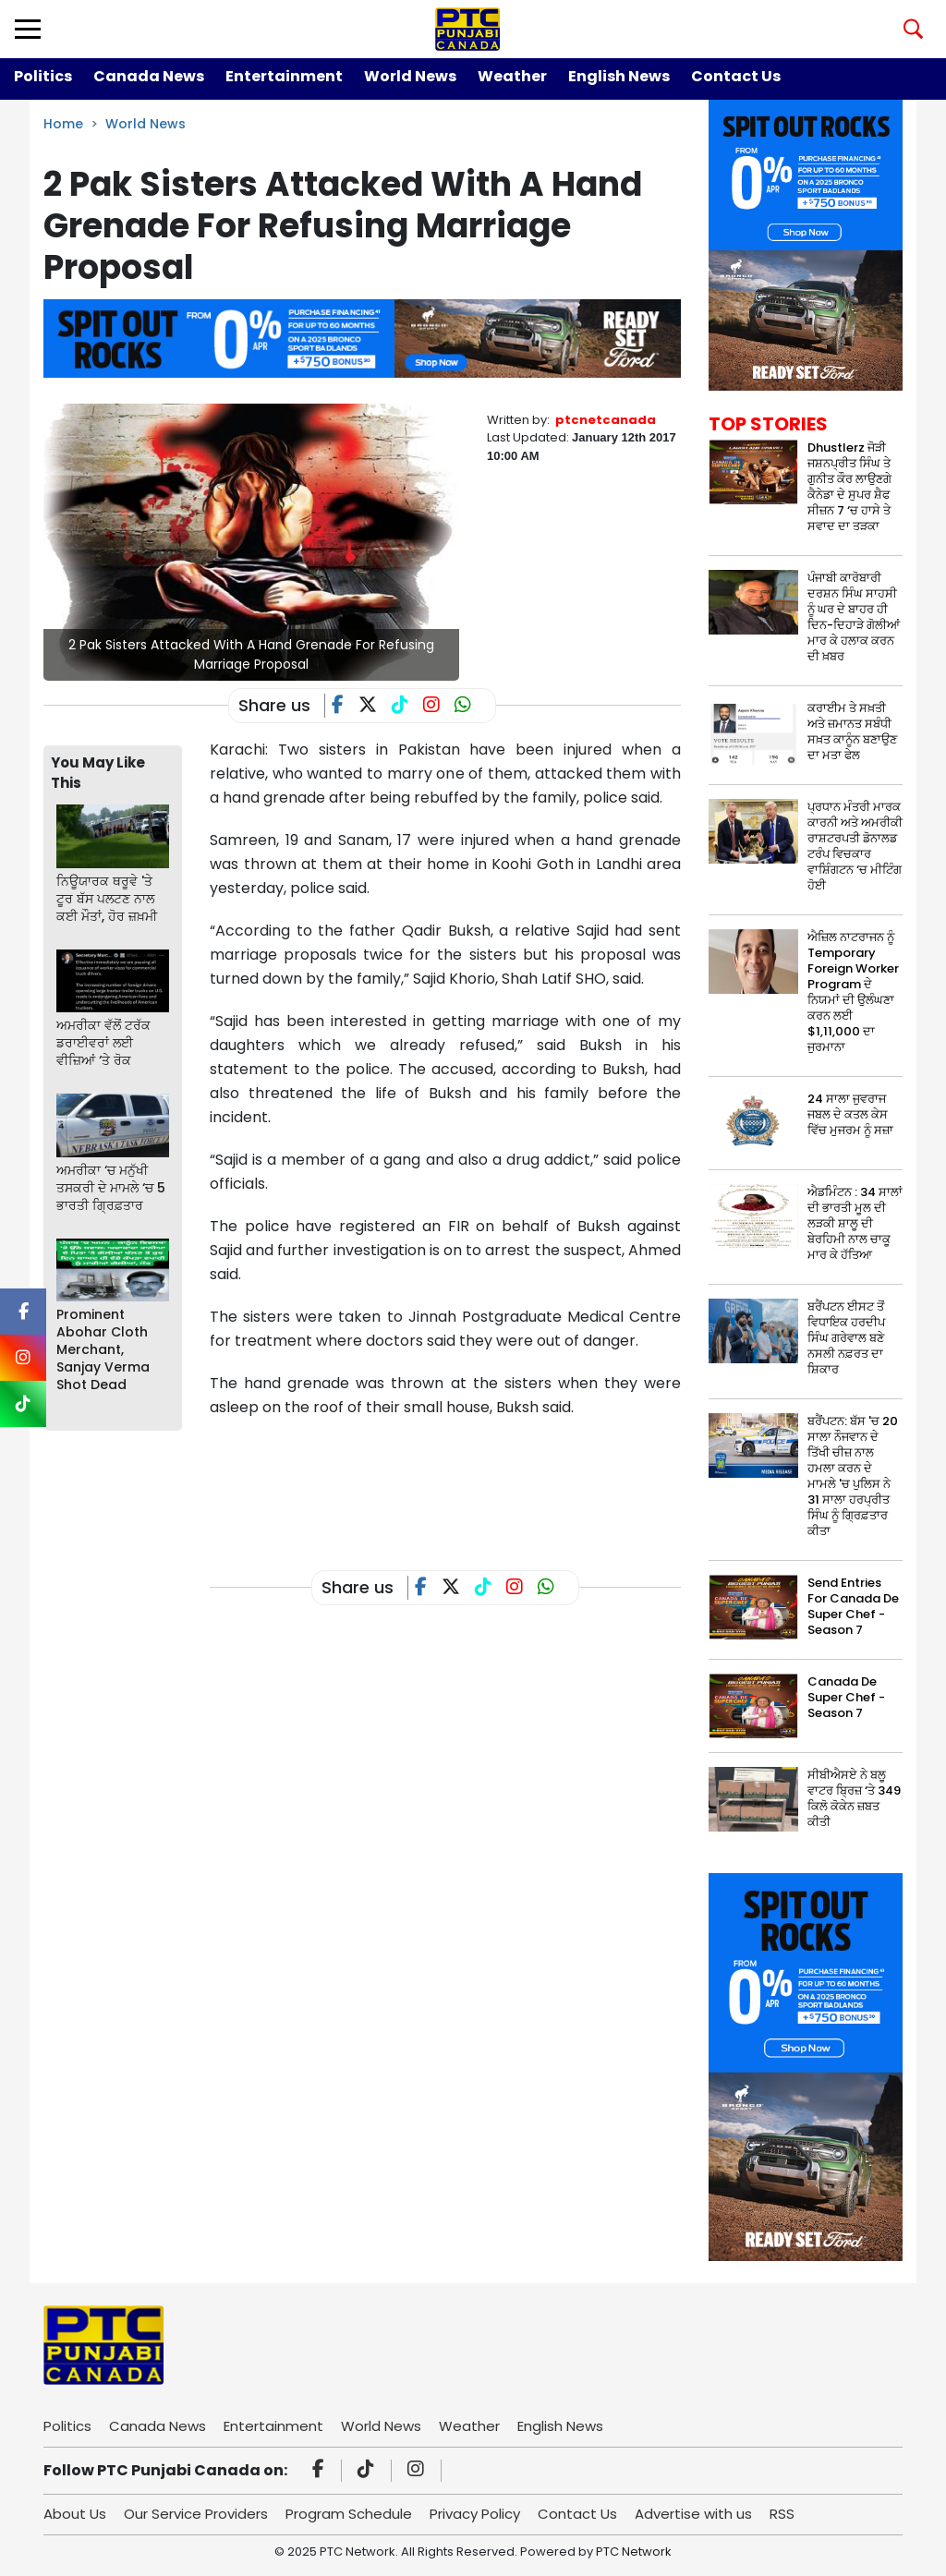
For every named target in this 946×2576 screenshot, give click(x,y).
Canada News (148, 76)
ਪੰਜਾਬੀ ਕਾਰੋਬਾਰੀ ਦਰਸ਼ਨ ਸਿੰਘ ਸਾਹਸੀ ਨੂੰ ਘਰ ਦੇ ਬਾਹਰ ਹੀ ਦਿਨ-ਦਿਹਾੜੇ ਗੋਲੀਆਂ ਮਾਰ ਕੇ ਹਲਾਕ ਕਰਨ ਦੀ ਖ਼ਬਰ (853, 617)
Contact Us (736, 76)
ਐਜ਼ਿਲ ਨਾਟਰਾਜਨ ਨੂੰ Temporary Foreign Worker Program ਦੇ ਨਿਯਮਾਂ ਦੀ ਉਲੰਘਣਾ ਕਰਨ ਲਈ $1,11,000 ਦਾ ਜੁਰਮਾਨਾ (853, 992)
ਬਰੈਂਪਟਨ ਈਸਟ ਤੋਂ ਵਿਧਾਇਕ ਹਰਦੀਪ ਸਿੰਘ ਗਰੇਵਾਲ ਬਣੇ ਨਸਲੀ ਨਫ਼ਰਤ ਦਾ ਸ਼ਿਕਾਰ (846, 1338)
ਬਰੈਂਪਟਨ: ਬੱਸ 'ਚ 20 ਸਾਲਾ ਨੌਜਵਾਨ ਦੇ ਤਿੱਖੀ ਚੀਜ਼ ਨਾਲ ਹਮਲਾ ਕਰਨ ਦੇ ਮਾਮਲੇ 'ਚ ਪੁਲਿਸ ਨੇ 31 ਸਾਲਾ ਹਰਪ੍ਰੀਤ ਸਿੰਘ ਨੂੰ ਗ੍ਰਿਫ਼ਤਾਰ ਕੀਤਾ (852, 1476)
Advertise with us (693, 2513)
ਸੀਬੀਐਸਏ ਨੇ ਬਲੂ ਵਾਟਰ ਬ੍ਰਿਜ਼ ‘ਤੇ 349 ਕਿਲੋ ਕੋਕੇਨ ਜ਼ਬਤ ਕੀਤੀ (854, 1798)
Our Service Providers (196, 2513)
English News (619, 76)
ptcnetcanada (605, 420)
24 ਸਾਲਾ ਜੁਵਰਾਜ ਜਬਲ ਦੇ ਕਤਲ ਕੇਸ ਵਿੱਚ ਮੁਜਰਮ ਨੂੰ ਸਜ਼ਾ (850, 1114)
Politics (43, 76)
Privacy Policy (475, 2513)
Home (63, 124)
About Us (74, 2513)
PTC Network (634, 2551)
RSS (782, 2513)
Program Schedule (348, 2513)
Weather (512, 76)
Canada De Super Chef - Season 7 (846, 1697)
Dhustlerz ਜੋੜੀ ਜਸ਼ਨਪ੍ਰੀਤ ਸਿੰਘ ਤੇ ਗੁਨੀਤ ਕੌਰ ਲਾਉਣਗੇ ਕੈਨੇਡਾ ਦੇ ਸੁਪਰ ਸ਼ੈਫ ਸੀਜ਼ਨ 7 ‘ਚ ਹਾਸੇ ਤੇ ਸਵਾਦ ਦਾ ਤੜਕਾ (849, 487)
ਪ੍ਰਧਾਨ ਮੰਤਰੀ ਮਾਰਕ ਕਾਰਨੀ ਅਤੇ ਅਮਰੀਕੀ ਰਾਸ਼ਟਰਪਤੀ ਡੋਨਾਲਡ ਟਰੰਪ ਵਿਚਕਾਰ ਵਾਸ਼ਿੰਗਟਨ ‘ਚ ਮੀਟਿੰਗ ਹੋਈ (855, 846)
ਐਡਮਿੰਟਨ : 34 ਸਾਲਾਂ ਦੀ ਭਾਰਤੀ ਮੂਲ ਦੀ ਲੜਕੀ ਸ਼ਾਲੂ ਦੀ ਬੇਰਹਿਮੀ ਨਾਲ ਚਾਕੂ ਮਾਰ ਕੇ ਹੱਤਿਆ (855, 1223)
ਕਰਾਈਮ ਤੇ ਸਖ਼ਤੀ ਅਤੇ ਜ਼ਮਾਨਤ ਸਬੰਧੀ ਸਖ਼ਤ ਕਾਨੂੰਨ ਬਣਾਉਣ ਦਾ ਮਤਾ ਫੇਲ (852, 731)
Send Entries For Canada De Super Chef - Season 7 (853, 1606)
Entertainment (284, 76)
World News (410, 76)
